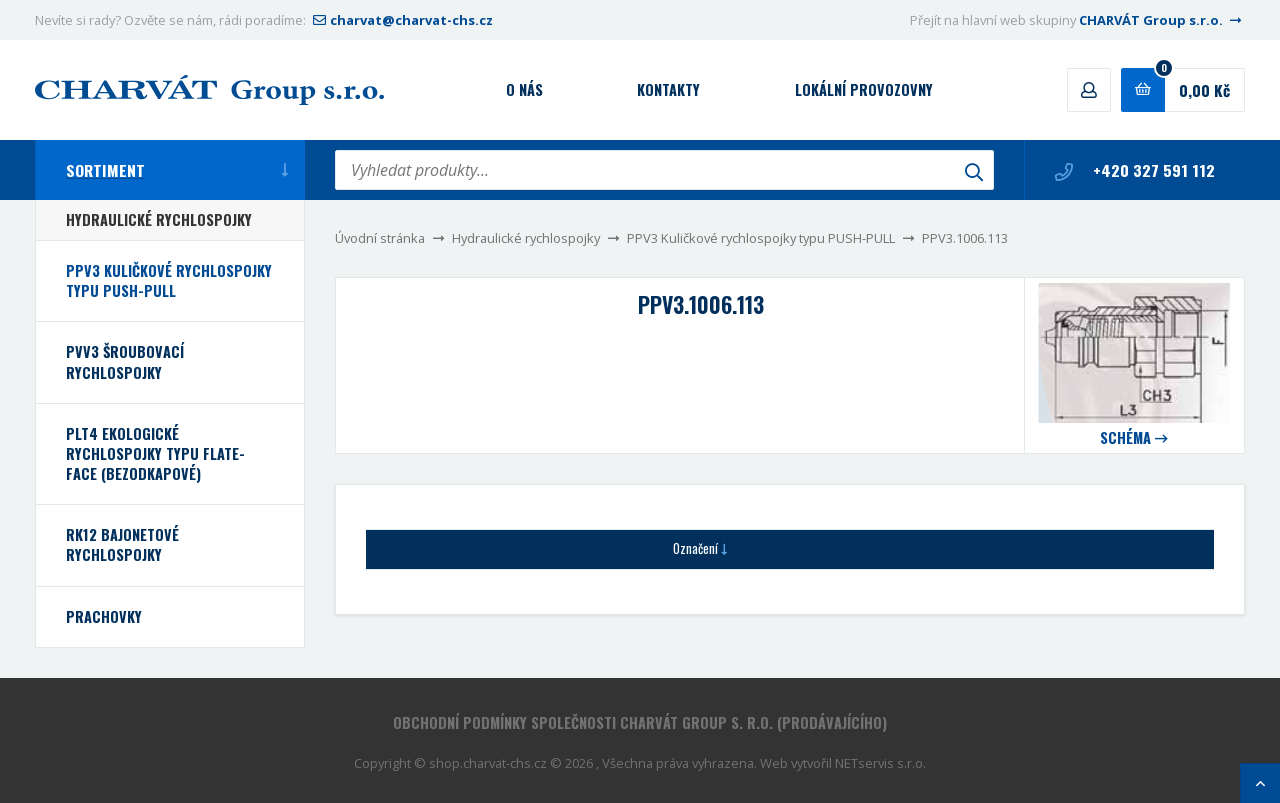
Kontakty (668, 89)
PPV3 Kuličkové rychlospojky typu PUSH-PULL (761, 238)
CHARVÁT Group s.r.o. (1162, 20)
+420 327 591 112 (1135, 170)
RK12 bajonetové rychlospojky (122, 544)
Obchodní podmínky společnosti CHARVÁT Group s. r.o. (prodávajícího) (640, 722)
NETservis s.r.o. (880, 763)
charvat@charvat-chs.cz (401, 20)
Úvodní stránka (380, 238)
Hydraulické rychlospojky (526, 238)
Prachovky (104, 616)
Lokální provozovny (864, 89)
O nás (524, 89)
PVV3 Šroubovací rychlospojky (125, 361)
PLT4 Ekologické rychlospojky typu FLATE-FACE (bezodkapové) (155, 453)
